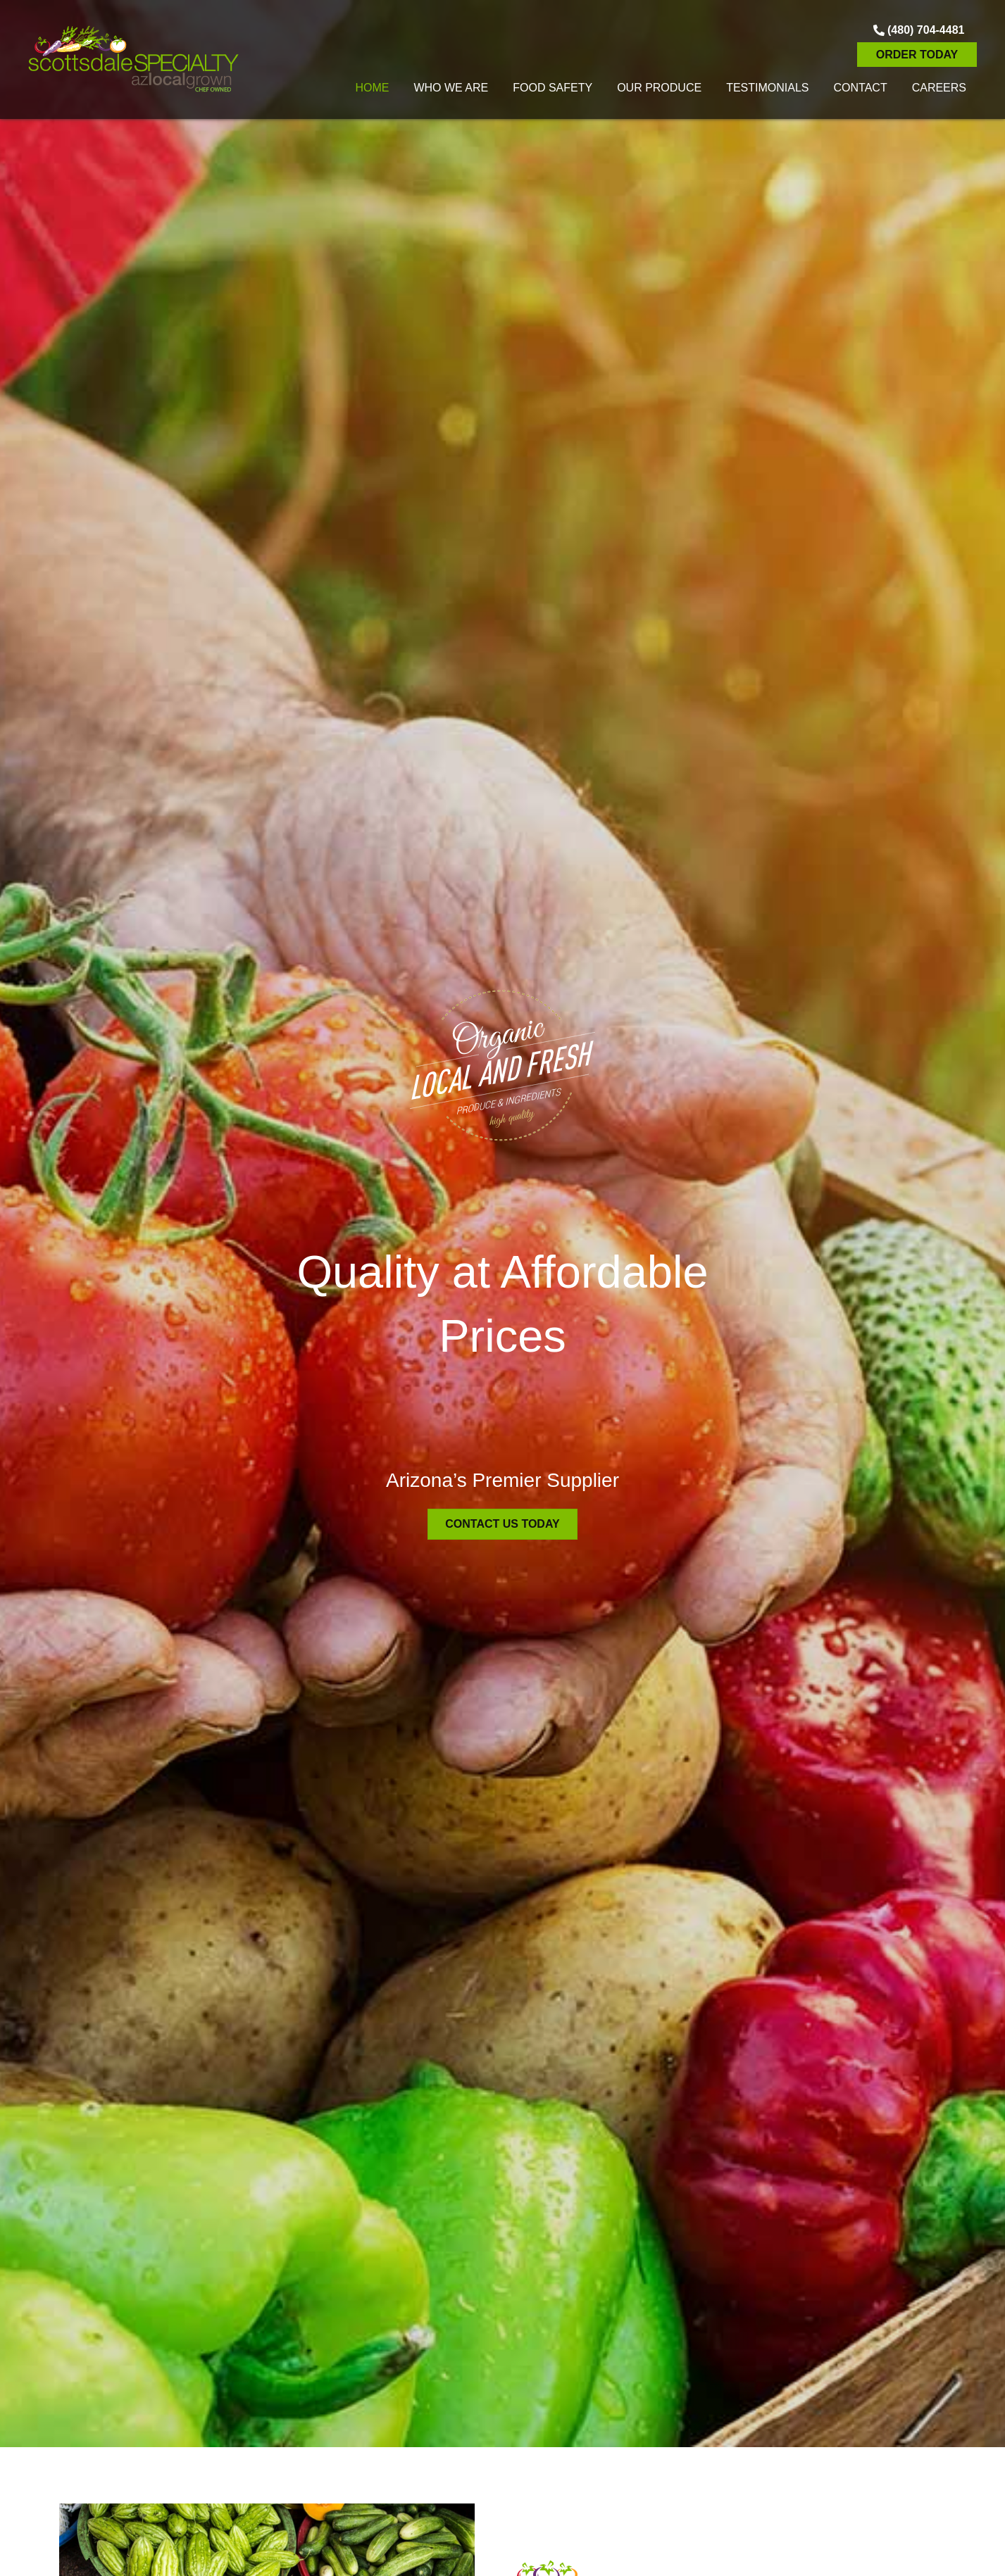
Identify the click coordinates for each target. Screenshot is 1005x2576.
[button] (917, 30)
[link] (371, 86)
